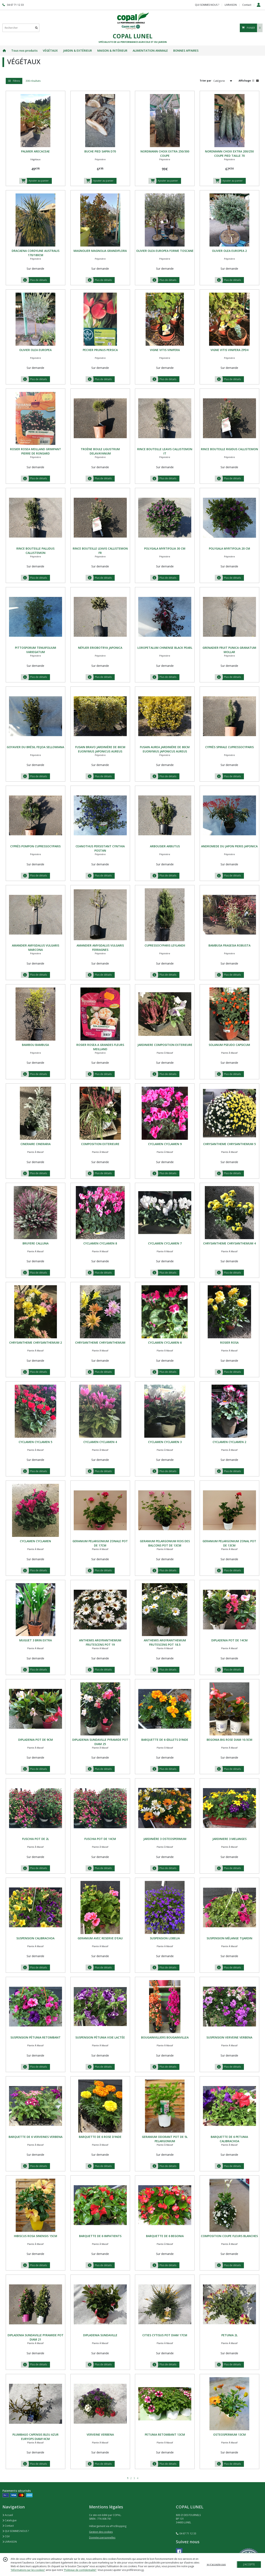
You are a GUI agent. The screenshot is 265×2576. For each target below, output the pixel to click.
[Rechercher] (36, 28)
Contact (246, 5)
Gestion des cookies (101, 2532)
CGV (6, 2536)
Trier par (205, 80)
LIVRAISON (9, 2541)
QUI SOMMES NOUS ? (15, 2531)
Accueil (7, 2515)
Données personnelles (102, 2537)
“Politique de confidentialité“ (80, 2570)
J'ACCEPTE (249, 2564)
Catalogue (9, 2520)
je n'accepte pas (216, 2564)
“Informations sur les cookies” (28, 2570)
